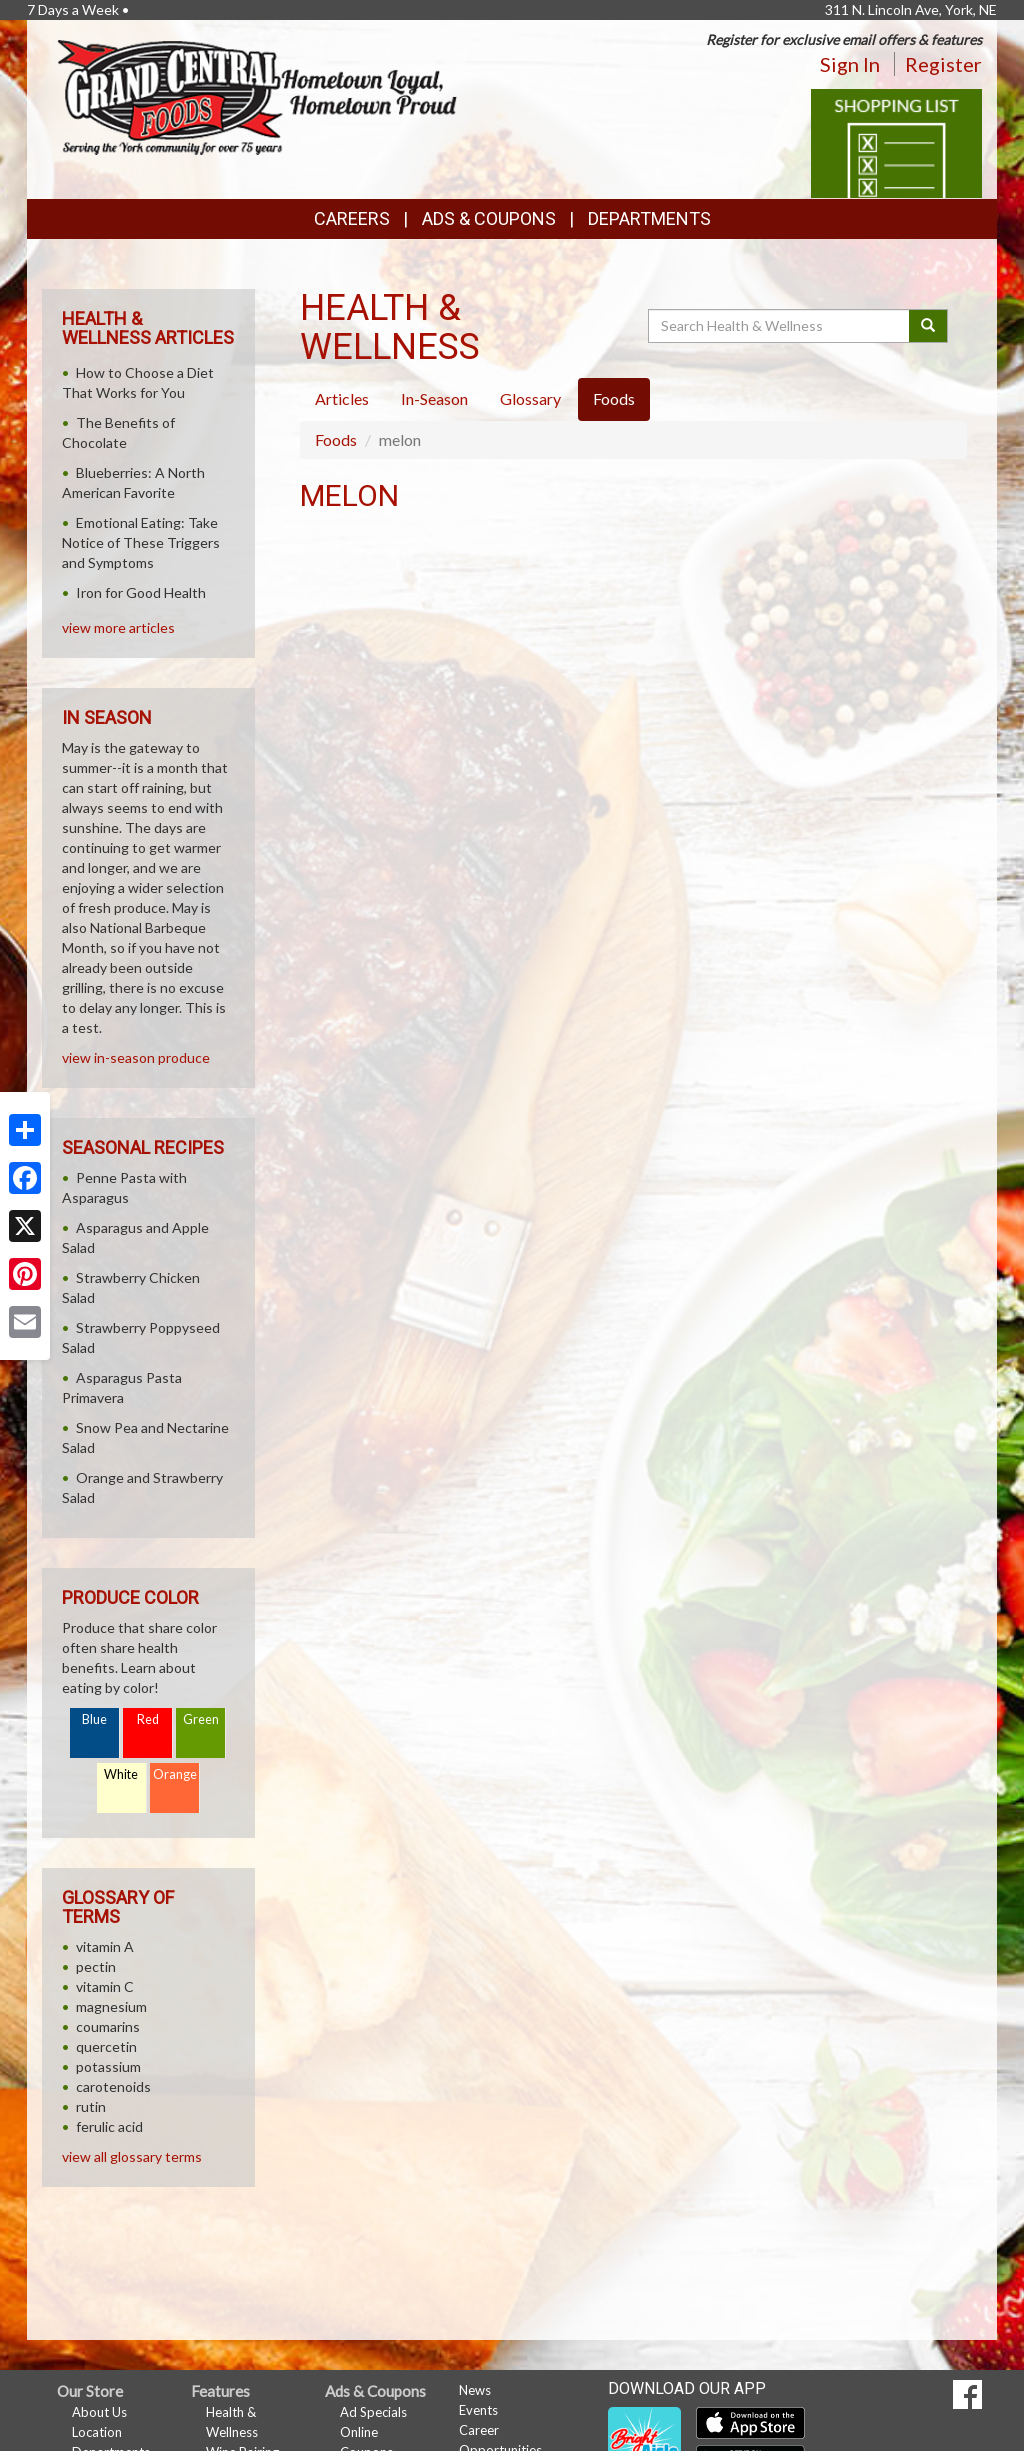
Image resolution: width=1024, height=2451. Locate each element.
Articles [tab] (342, 398)
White (121, 1774)
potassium (108, 2066)
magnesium (111, 2006)
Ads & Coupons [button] (489, 218)
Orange (175, 1774)
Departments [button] (649, 218)
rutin (91, 2106)
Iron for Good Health (141, 592)
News (475, 2390)
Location (97, 2432)
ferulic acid (109, 2126)
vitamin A (105, 1946)
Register (943, 64)
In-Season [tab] (434, 398)
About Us (99, 2412)
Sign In (850, 64)
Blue (94, 1719)
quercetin (106, 2046)
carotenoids (113, 2086)
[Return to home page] (257, 95)
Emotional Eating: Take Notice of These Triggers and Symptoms (141, 542)
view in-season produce (136, 1057)
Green (201, 1719)
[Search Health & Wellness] (780, 326)
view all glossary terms (132, 2156)
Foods (336, 439)
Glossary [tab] (530, 398)
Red (148, 1719)
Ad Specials (373, 2412)
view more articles (118, 627)
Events (478, 2410)
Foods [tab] (614, 398)
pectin (96, 1966)
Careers (352, 218)
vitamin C (105, 1986)
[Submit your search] (928, 326)
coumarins (108, 2026)
